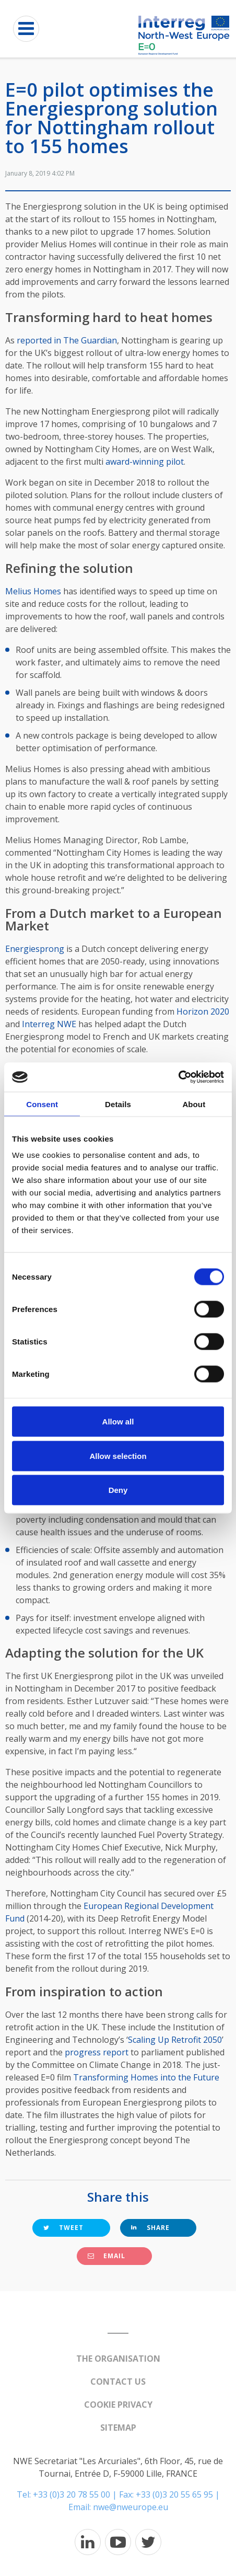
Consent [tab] (42, 1103)
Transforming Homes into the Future (146, 2077)
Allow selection (117, 1455)
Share (150, 2227)
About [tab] (193, 1103)
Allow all (118, 1421)
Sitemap (118, 2427)
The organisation (118, 2358)
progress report (96, 2052)
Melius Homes (33, 591)
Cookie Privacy (118, 2404)
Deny (118, 1490)
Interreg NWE (49, 1024)
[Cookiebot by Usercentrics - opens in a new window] (178, 1077)
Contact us (118, 2381)
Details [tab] (118, 1103)
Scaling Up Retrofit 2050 (175, 2039)
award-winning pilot (144, 461)
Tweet (63, 2227)
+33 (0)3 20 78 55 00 (71, 2494)
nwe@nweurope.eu (130, 2507)
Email (106, 2255)
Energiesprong (34, 948)
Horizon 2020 (202, 1011)
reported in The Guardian (67, 340)
